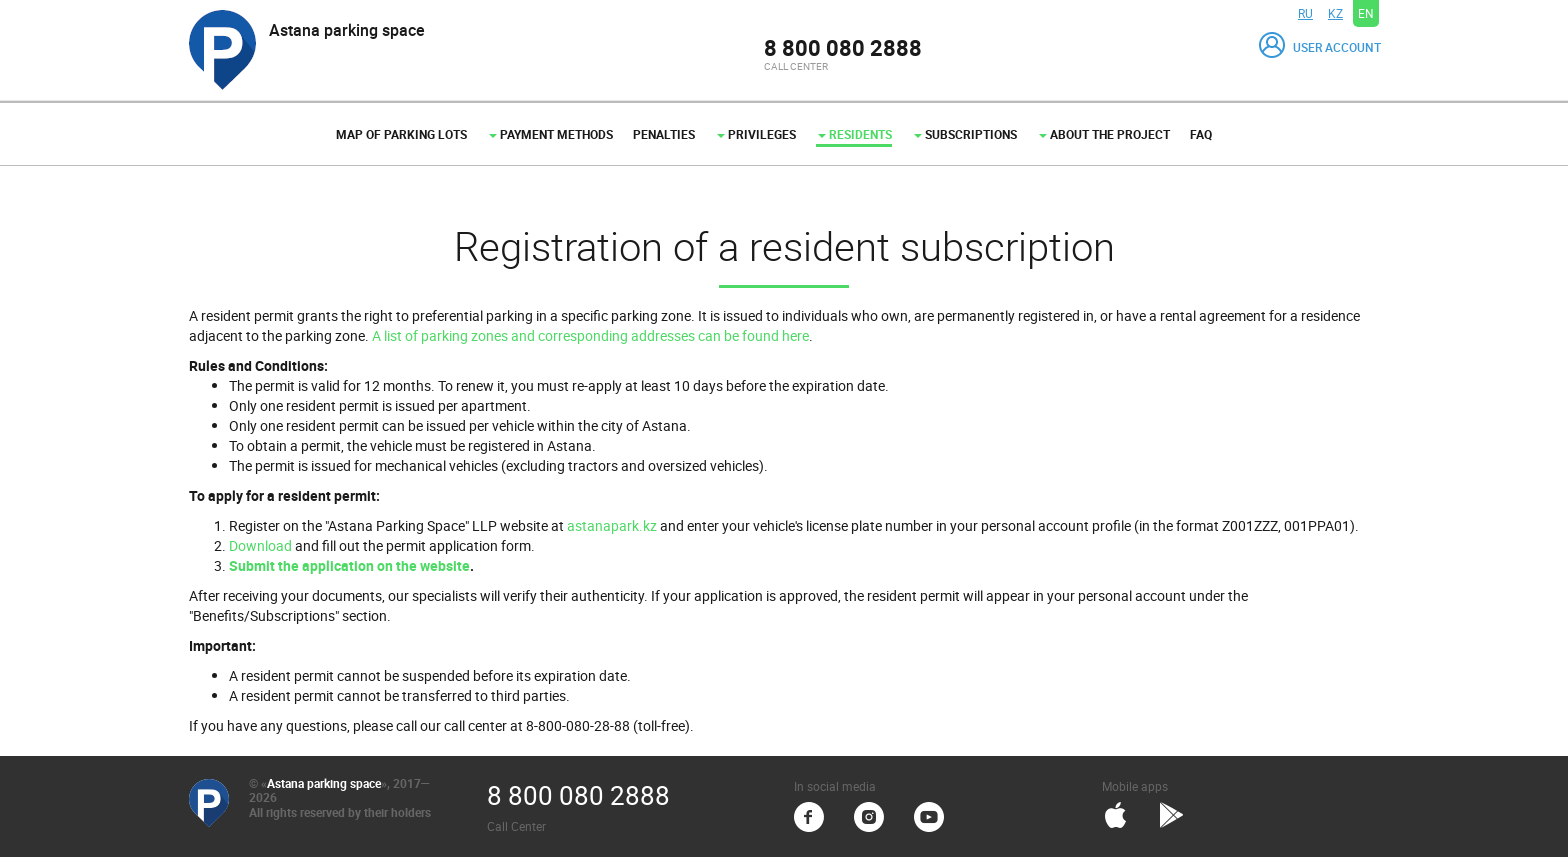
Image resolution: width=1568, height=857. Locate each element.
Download (260, 545)
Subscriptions (965, 134)
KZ (1335, 13)
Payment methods (551, 134)
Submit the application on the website (349, 565)
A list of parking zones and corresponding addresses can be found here (590, 335)
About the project (1104, 134)
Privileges (756, 134)
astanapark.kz (612, 525)
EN (1366, 13)
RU (1305, 13)
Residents (855, 134)
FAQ (1201, 134)
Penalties (664, 134)
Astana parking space (324, 783)
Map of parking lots (401, 134)
